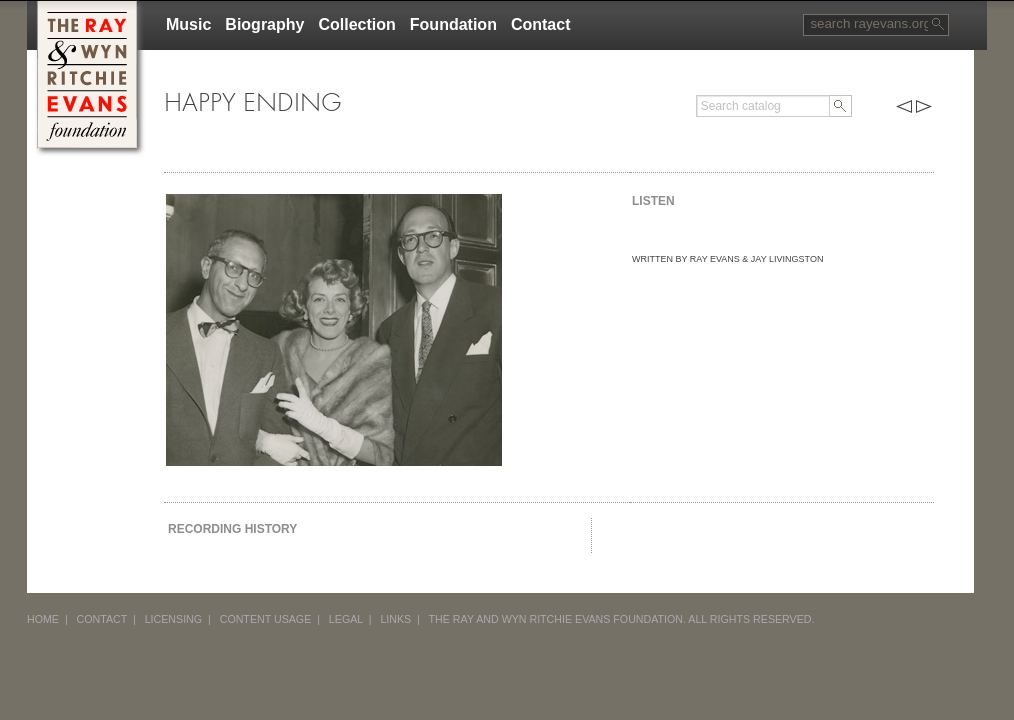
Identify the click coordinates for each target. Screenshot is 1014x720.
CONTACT (102, 619)
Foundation (453, 24)
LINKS (395, 619)
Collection (356, 24)
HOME (43, 619)
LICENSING (173, 619)
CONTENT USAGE (266, 619)
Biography (264, 24)
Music (188, 24)
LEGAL (346, 619)
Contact (541, 24)
